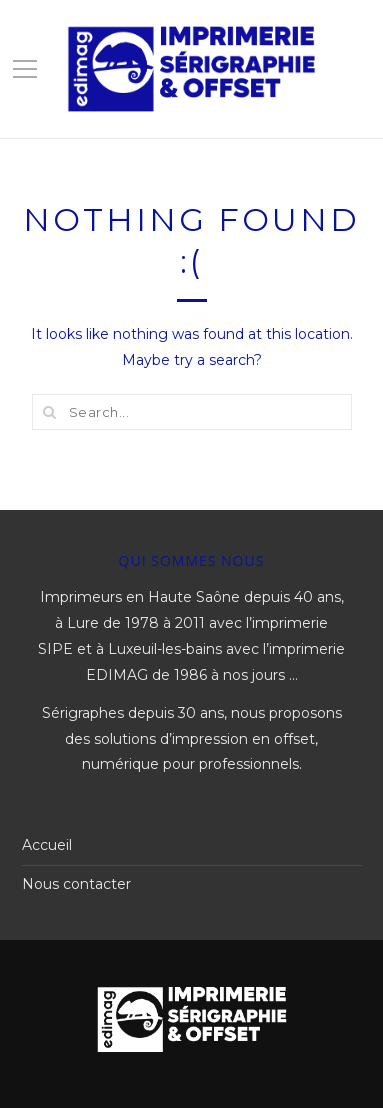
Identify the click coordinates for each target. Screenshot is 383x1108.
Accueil (47, 845)
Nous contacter (76, 884)
